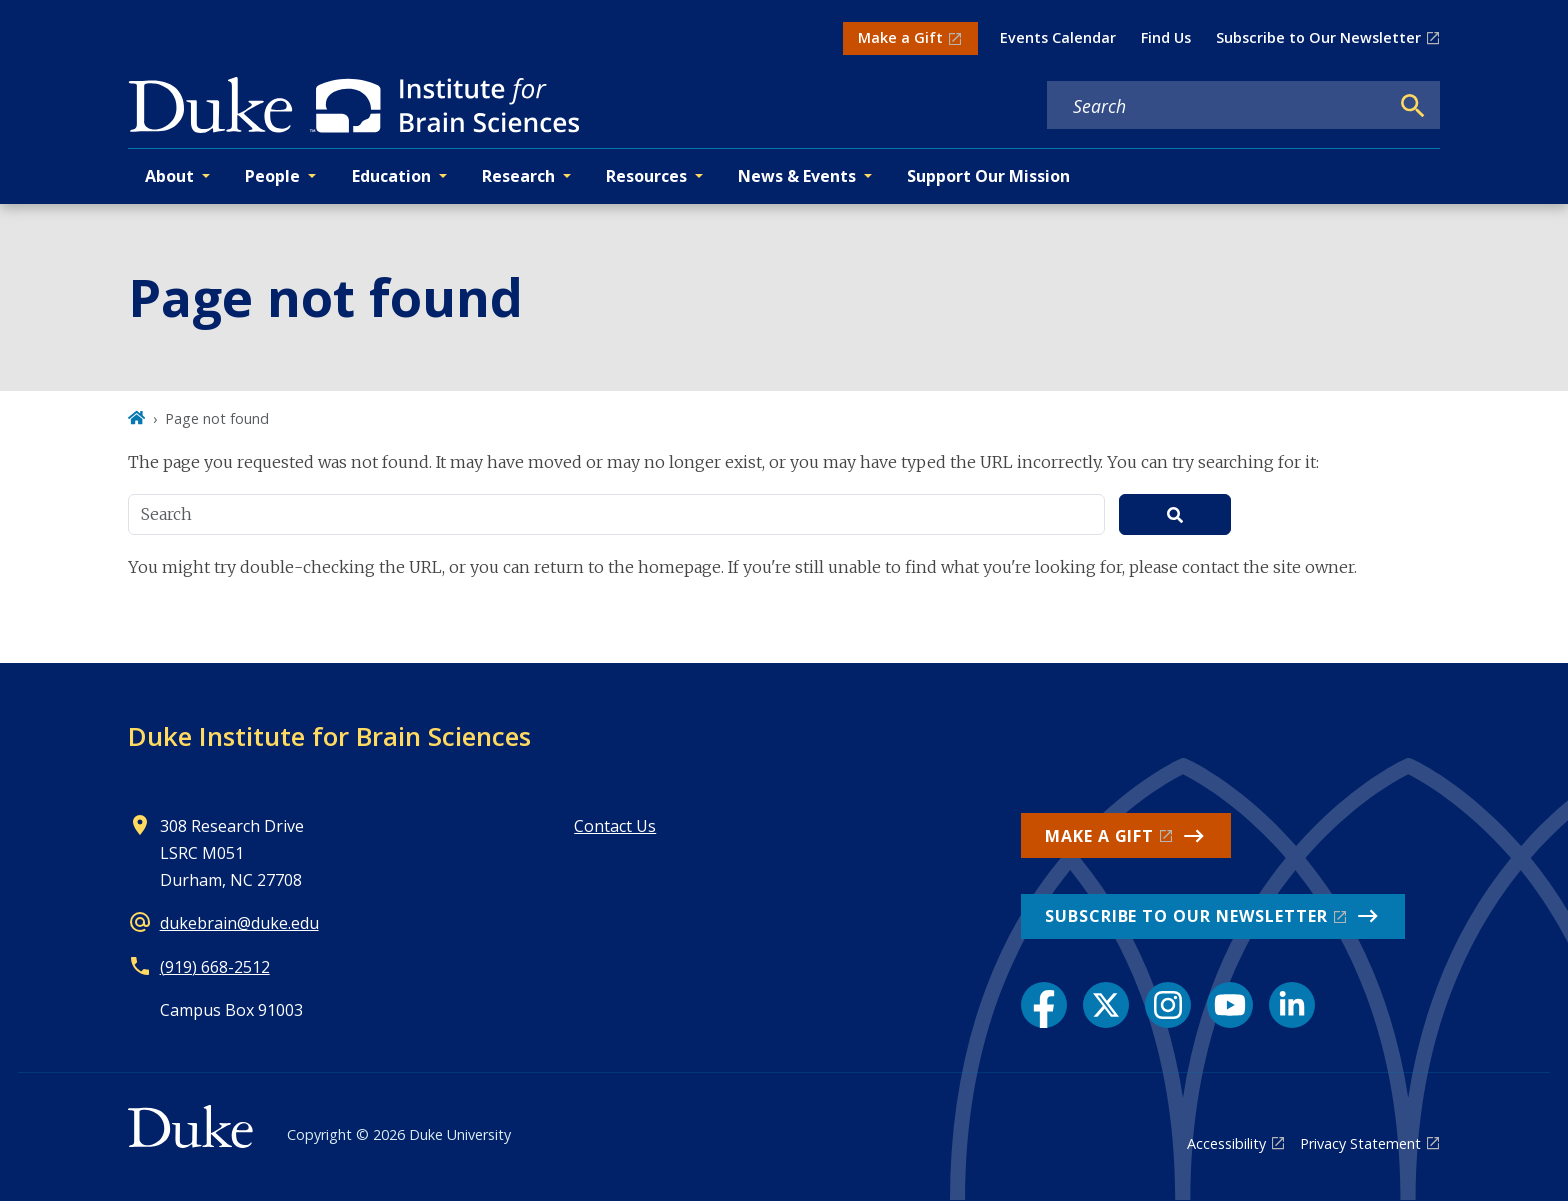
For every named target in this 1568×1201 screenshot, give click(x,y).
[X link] (1106, 1005)
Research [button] (518, 176)
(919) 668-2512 (215, 967)
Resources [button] (646, 176)
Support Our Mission (988, 176)
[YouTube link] (1230, 1005)
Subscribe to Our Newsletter (1318, 37)
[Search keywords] (1218, 106)
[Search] (1413, 106)
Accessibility (1226, 1143)
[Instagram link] (1168, 1005)
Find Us (1166, 37)
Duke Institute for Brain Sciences (329, 736)
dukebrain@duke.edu (239, 923)
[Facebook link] (1044, 1005)
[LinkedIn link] (1292, 1005)
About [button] (169, 176)
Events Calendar (1058, 37)
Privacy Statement (1360, 1143)
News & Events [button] (797, 176)
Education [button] (391, 176)
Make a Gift (900, 37)
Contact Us (615, 826)
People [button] (272, 176)
